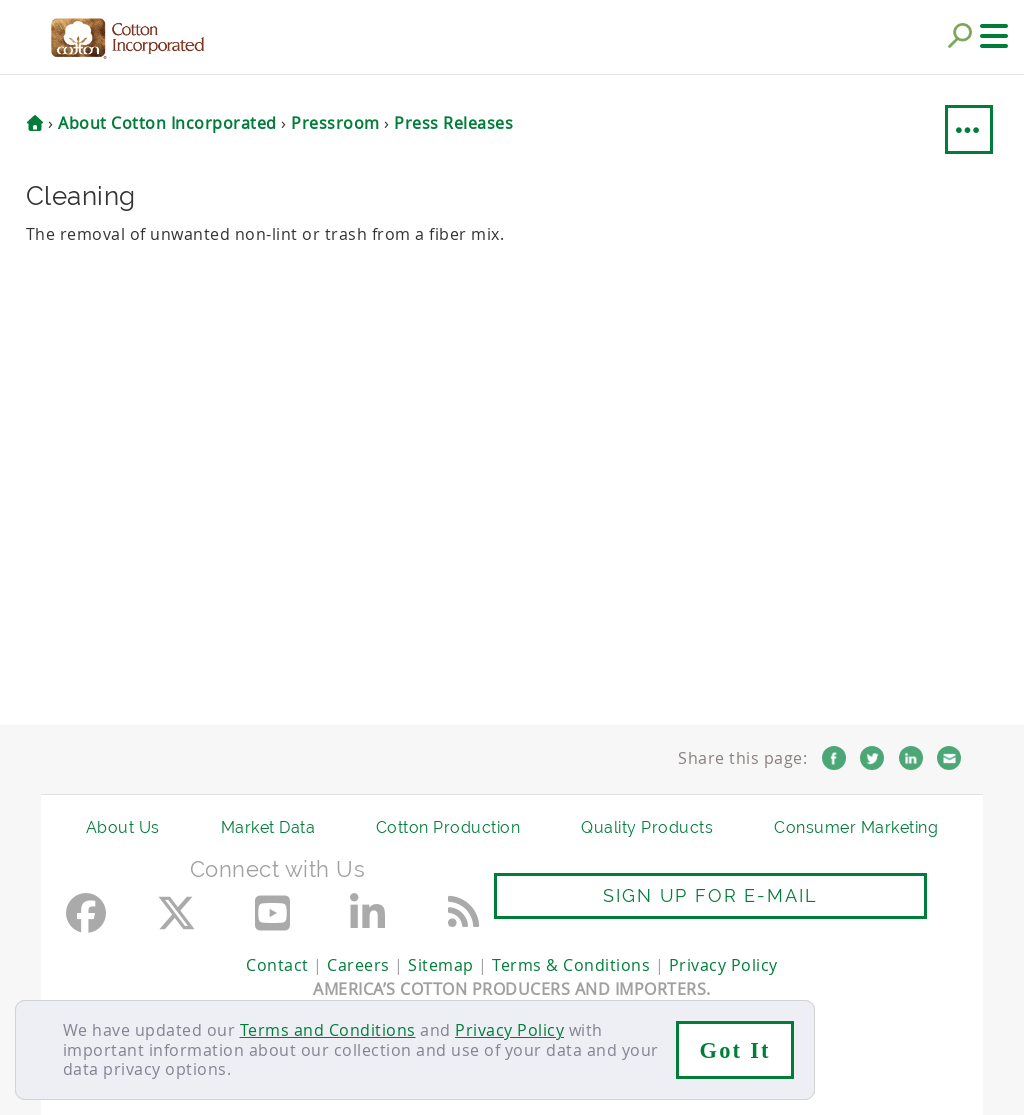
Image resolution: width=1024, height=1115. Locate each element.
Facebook (834, 758)
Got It (735, 1050)
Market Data (268, 827)
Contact (277, 965)
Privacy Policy (509, 1030)
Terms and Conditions (328, 1030)
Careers (358, 965)
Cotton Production (448, 827)
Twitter (872, 758)
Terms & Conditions (571, 965)
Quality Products (647, 827)
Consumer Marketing (856, 827)
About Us (123, 827)
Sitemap (441, 965)
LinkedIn (911, 758)
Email (949, 758)
